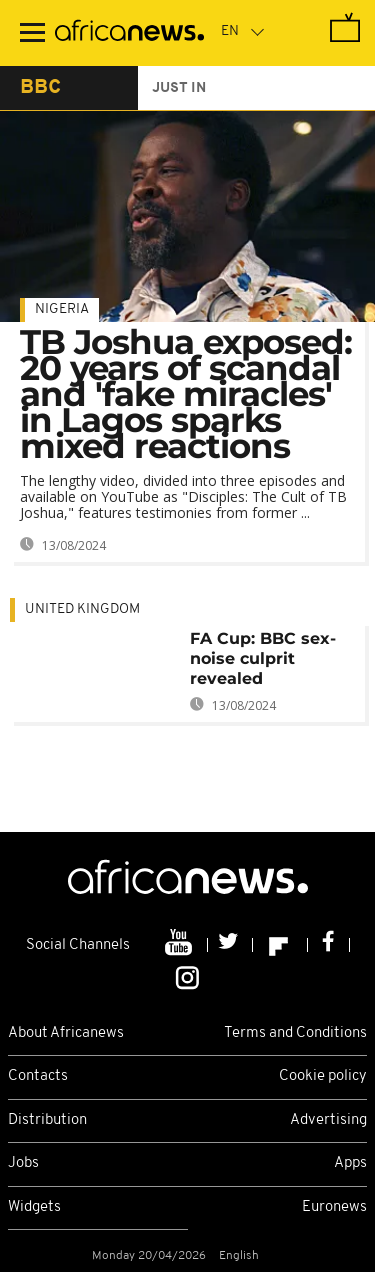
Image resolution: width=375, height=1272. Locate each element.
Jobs (23, 1163)
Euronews (334, 1207)
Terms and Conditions (295, 1033)
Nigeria (62, 309)
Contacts (38, 1076)
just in (179, 88)
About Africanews (66, 1033)
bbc (40, 88)
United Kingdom (82, 609)
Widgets (34, 1207)
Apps (350, 1163)
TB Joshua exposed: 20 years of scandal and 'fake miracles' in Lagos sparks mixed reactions (186, 394)
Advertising (328, 1120)
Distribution (47, 1120)
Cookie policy (323, 1076)
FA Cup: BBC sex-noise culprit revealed (263, 658)
